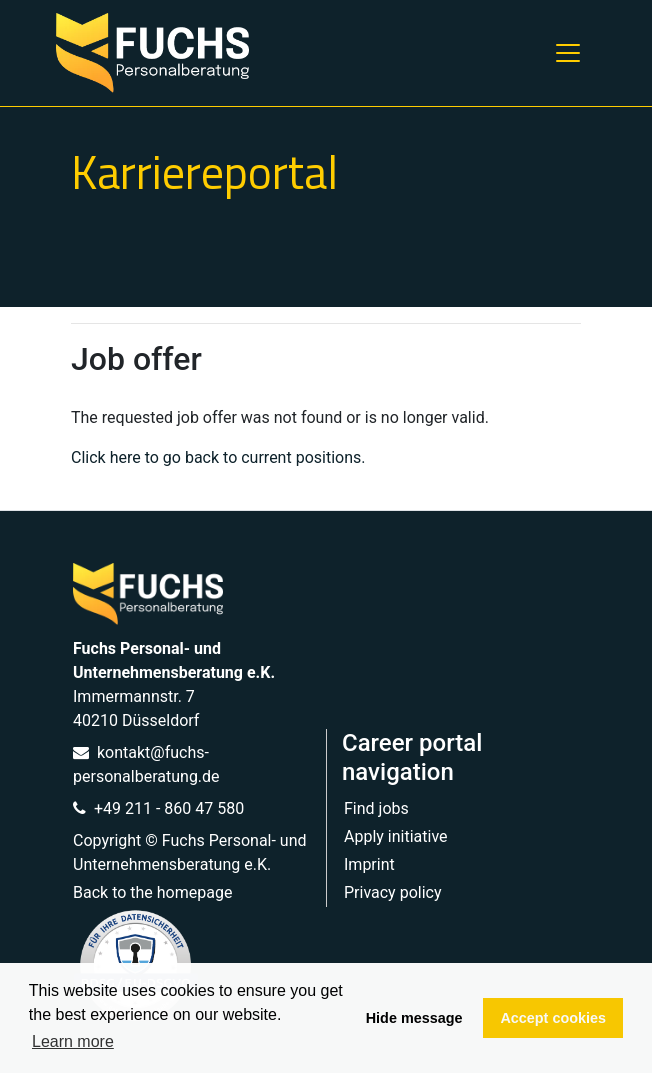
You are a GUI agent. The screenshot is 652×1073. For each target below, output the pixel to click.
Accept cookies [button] (553, 1018)
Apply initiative (396, 836)
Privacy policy (393, 892)
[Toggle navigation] (568, 53)
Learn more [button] (73, 1041)
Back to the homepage (152, 892)
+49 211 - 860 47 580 (158, 808)
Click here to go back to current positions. (218, 457)
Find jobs (376, 808)
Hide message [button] (414, 1018)
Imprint (369, 864)
